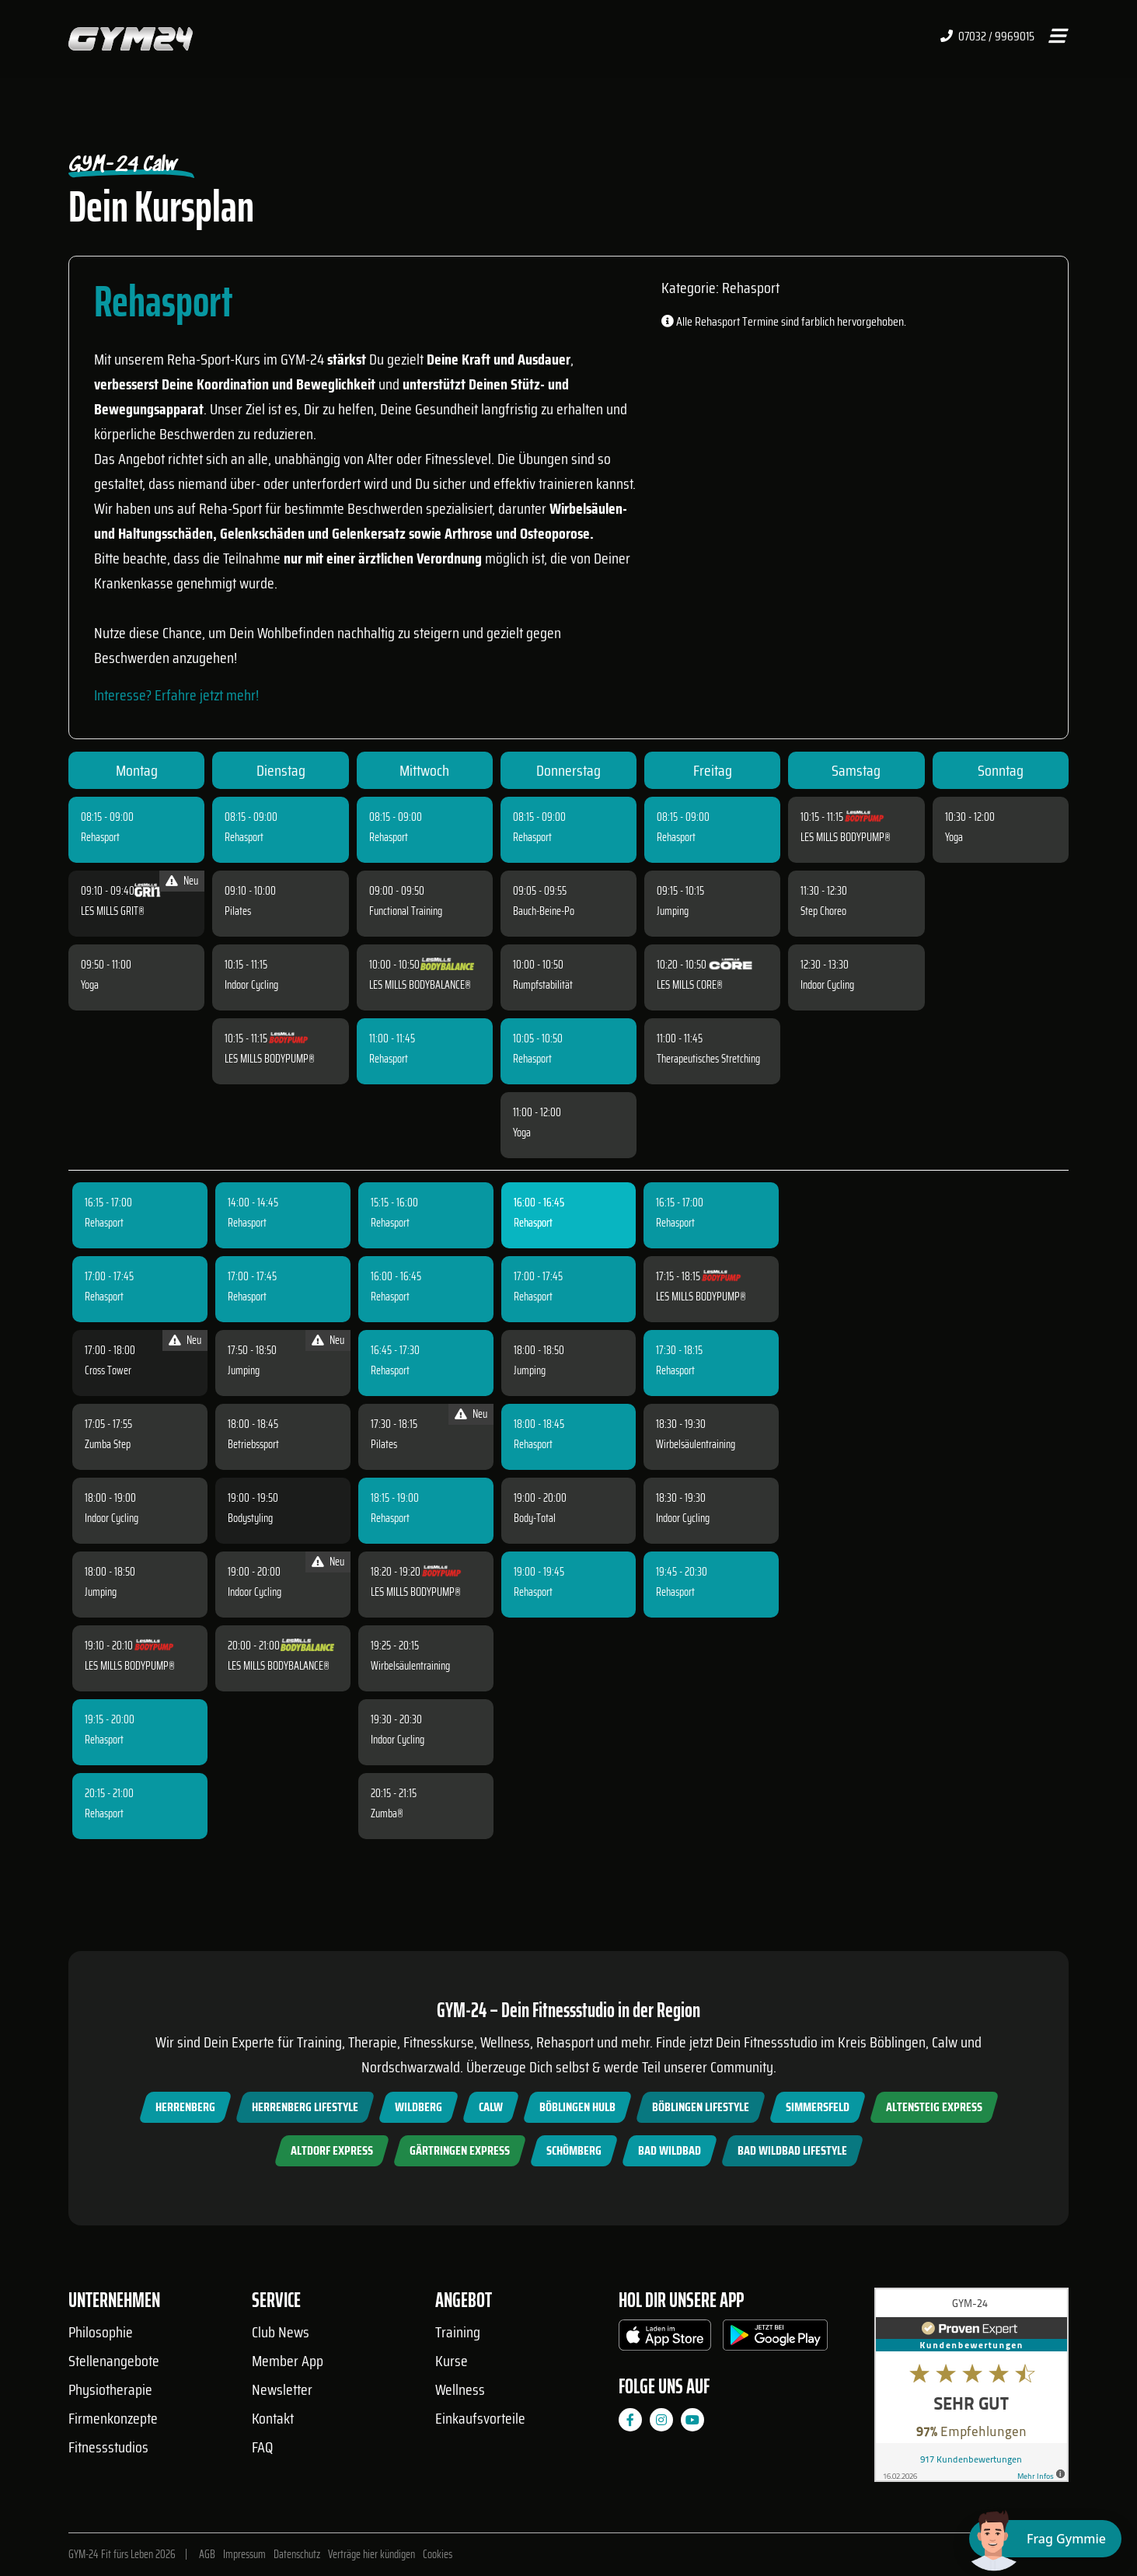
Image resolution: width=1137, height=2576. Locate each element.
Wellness (460, 2389)
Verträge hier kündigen (371, 2554)
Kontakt (273, 2418)
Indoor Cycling (251, 984)
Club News (280, 2331)
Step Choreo (823, 911)
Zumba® (387, 1813)
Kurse (451, 2360)
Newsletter (282, 2389)
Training (457, 2331)
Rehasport (100, 837)
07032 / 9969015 (987, 36)
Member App (287, 2360)
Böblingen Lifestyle (700, 2107)
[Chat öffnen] (1045, 2538)
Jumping (673, 911)
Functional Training (405, 911)
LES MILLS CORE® (690, 984)
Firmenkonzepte (113, 2418)
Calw (491, 2107)
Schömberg (574, 2150)
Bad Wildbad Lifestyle (792, 2150)
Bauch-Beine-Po (543, 911)
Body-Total (535, 1518)
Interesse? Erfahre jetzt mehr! (176, 694)
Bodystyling (250, 1518)
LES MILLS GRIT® (113, 911)
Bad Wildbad (669, 2150)
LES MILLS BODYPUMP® (270, 1058)
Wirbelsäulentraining (410, 1665)
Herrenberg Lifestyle (305, 2107)
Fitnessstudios (108, 2447)
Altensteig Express (934, 2107)
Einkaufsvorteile (480, 2418)
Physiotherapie (110, 2389)
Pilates (238, 911)
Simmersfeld (817, 2107)
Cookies (437, 2554)
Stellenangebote (113, 2360)
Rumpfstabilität (543, 984)
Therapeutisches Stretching (708, 1058)
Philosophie (100, 2331)
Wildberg (418, 2107)
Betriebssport (253, 1444)
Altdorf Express (332, 2150)
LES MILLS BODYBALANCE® (420, 984)
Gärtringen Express (460, 2150)
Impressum (244, 2554)
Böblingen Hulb (577, 2107)
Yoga (90, 984)
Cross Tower (108, 1370)
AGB (207, 2554)
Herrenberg (185, 2107)
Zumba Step (108, 1444)
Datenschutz (297, 2554)
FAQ (262, 2447)
